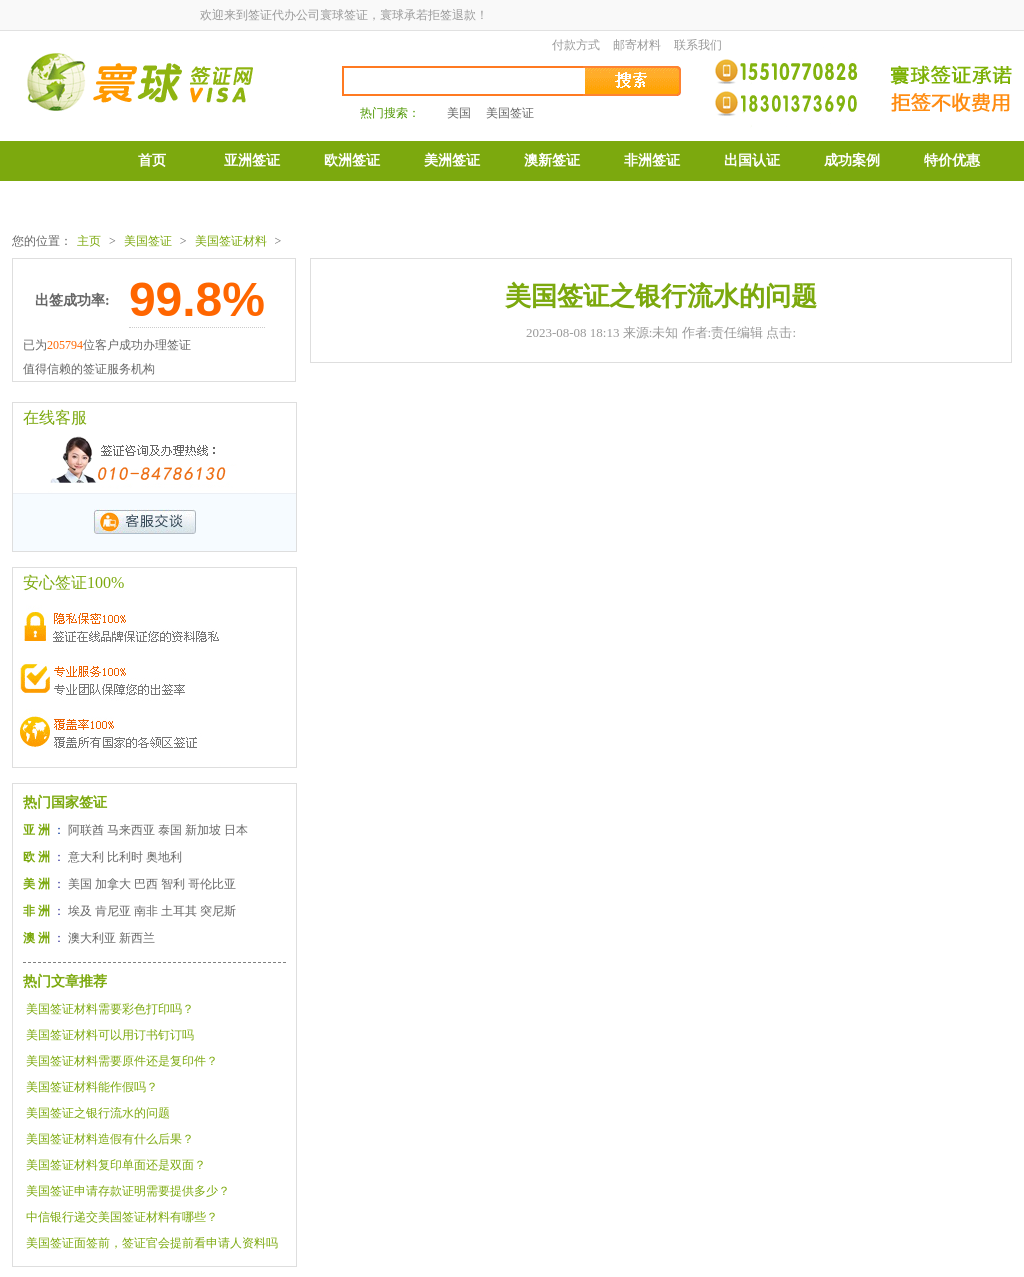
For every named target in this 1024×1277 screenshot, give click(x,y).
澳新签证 (552, 160)
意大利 (86, 857)
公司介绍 (252, 201)
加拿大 (113, 884)
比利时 (125, 857)
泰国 (170, 830)
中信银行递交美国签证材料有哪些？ (122, 1217)
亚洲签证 (252, 160)
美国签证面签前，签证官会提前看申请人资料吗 (152, 1243)
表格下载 (152, 201)
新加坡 (203, 830)
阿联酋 (86, 830)
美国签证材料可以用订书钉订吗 (110, 1035)
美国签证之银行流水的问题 (98, 1113)
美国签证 (510, 113)
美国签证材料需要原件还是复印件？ (122, 1061)
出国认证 (752, 160)
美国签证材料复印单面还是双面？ (116, 1165)
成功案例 (852, 160)
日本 (236, 830)
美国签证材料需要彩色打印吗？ (110, 1009)
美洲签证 (452, 160)
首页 (152, 160)
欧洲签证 (352, 160)
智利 (173, 884)
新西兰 (137, 938)
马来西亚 (131, 830)
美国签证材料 (231, 241)
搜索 (634, 81)
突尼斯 (218, 911)
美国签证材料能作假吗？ (92, 1087)
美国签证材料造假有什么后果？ (110, 1139)
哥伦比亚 (212, 884)
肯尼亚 (113, 911)
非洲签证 (652, 160)
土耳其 (179, 911)
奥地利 (164, 857)
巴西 (146, 884)
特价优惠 (952, 160)
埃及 (80, 911)
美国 (459, 113)
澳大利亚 (92, 938)
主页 (89, 241)
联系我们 (698, 45)
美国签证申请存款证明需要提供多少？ (128, 1191)
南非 (146, 911)
